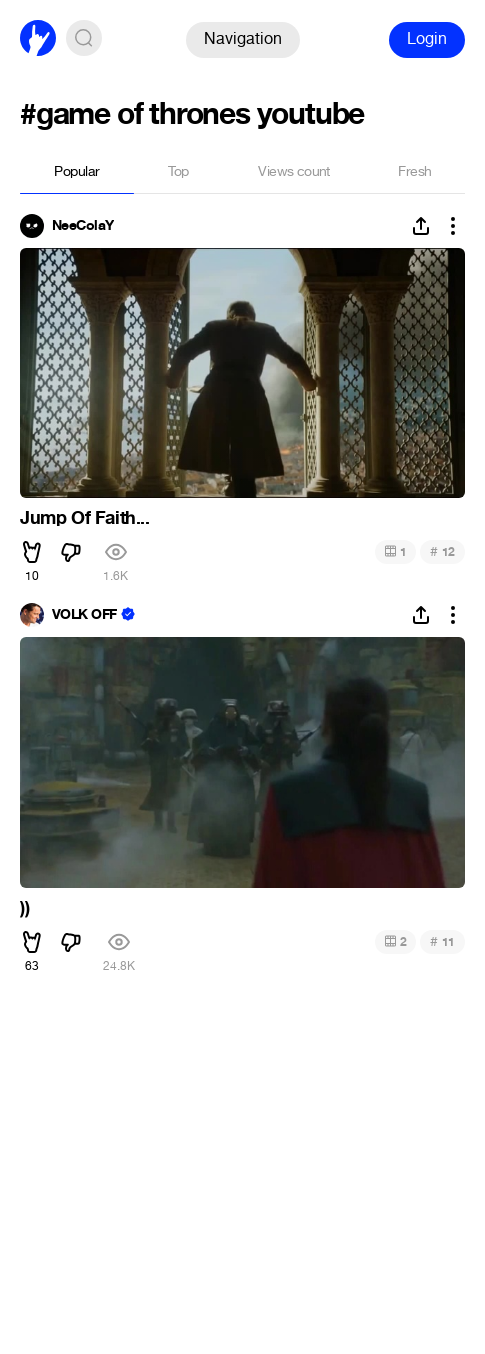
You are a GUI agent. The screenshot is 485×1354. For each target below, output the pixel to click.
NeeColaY (83, 226)
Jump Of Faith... (85, 518)
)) (24, 908)
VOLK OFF (84, 615)
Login (427, 38)
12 (442, 551)
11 (442, 941)
